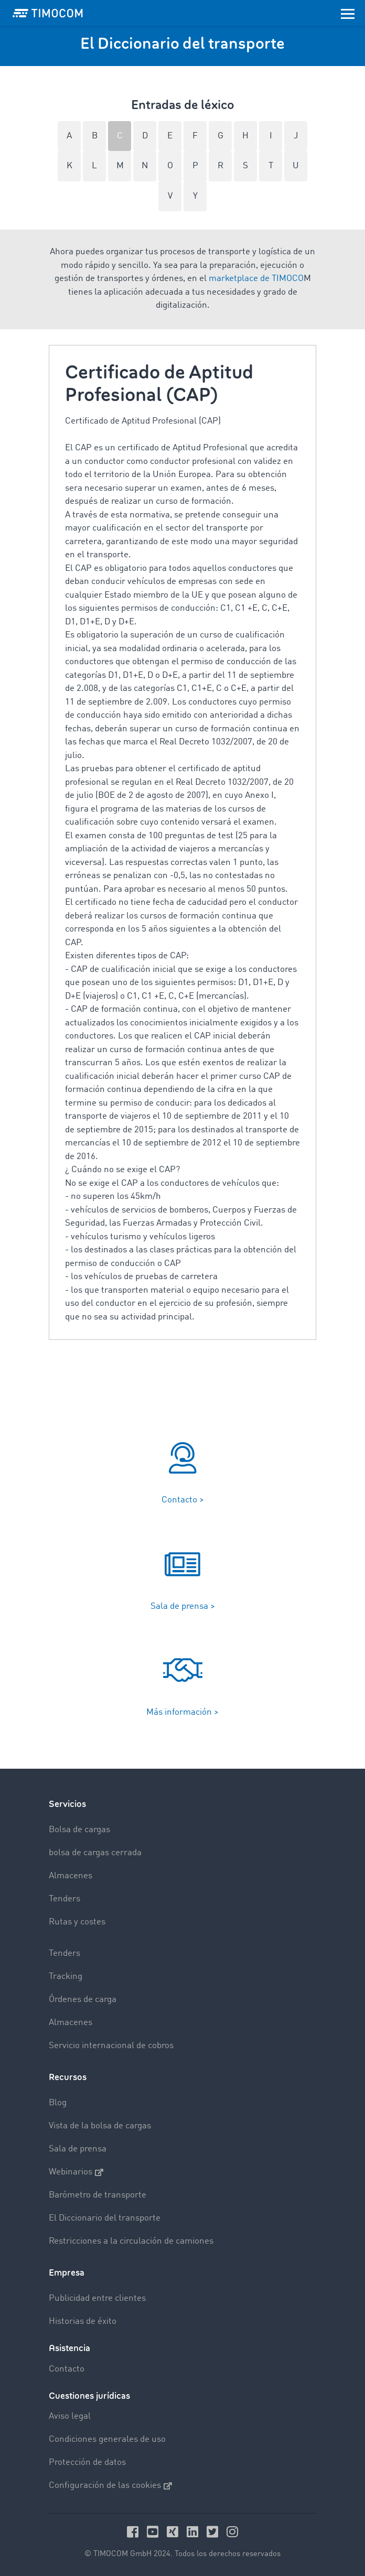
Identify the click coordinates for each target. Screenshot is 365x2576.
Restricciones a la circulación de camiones (131, 2241)
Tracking (65, 1976)
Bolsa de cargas (79, 1829)
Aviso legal (70, 2416)
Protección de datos (87, 2462)
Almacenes (70, 1875)
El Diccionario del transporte (104, 2218)
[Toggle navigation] (348, 13)
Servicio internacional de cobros (111, 2045)
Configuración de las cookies (110, 2485)
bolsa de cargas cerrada (95, 1852)
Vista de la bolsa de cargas (100, 2126)
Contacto (66, 2369)
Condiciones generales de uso (107, 2439)
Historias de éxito (82, 2321)
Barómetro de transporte (97, 2195)
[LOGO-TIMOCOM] (48, 13)
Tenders (64, 1899)
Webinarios (76, 2172)
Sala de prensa (77, 2149)
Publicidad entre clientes (97, 2298)
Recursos (68, 2077)
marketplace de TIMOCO (256, 278)
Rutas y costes (77, 1922)
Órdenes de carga (82, 1999)
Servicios (67, 1804)
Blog (58, 2102)
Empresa (66, 2273)
